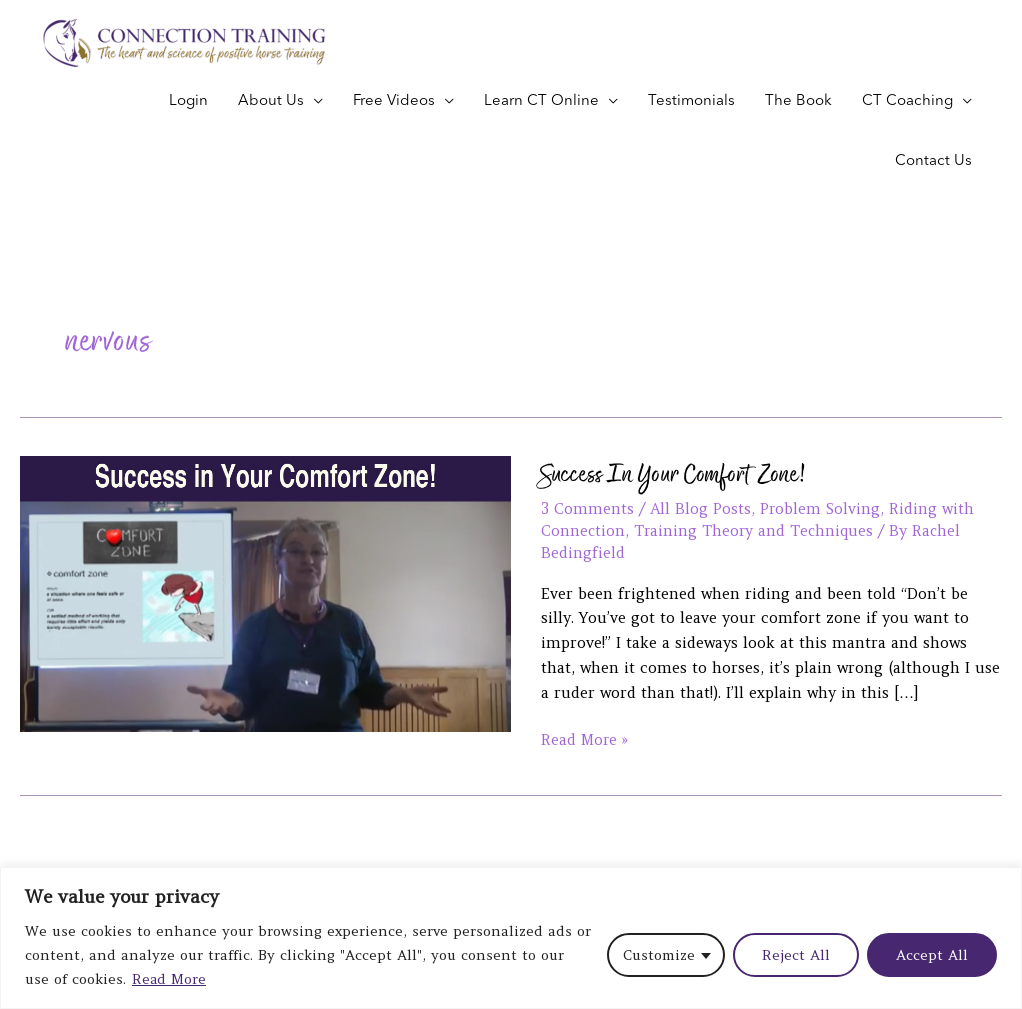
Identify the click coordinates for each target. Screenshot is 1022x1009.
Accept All (932, 956)
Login (188, 101)
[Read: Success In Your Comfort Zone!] (265, 591)
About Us (271, 101)
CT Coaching (907, 101)
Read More (169, 980)
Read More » (586, 738)
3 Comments (587, 508)
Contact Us (933, 161)
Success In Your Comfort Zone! (674, 474)
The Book (798, 101)
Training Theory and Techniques (756, 530)
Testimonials (691, 101)
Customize (659, 956)
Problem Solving (821, 508)
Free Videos (394, 101)
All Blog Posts (701, 508)
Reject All (796, 956)
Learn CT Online (541, 101)
